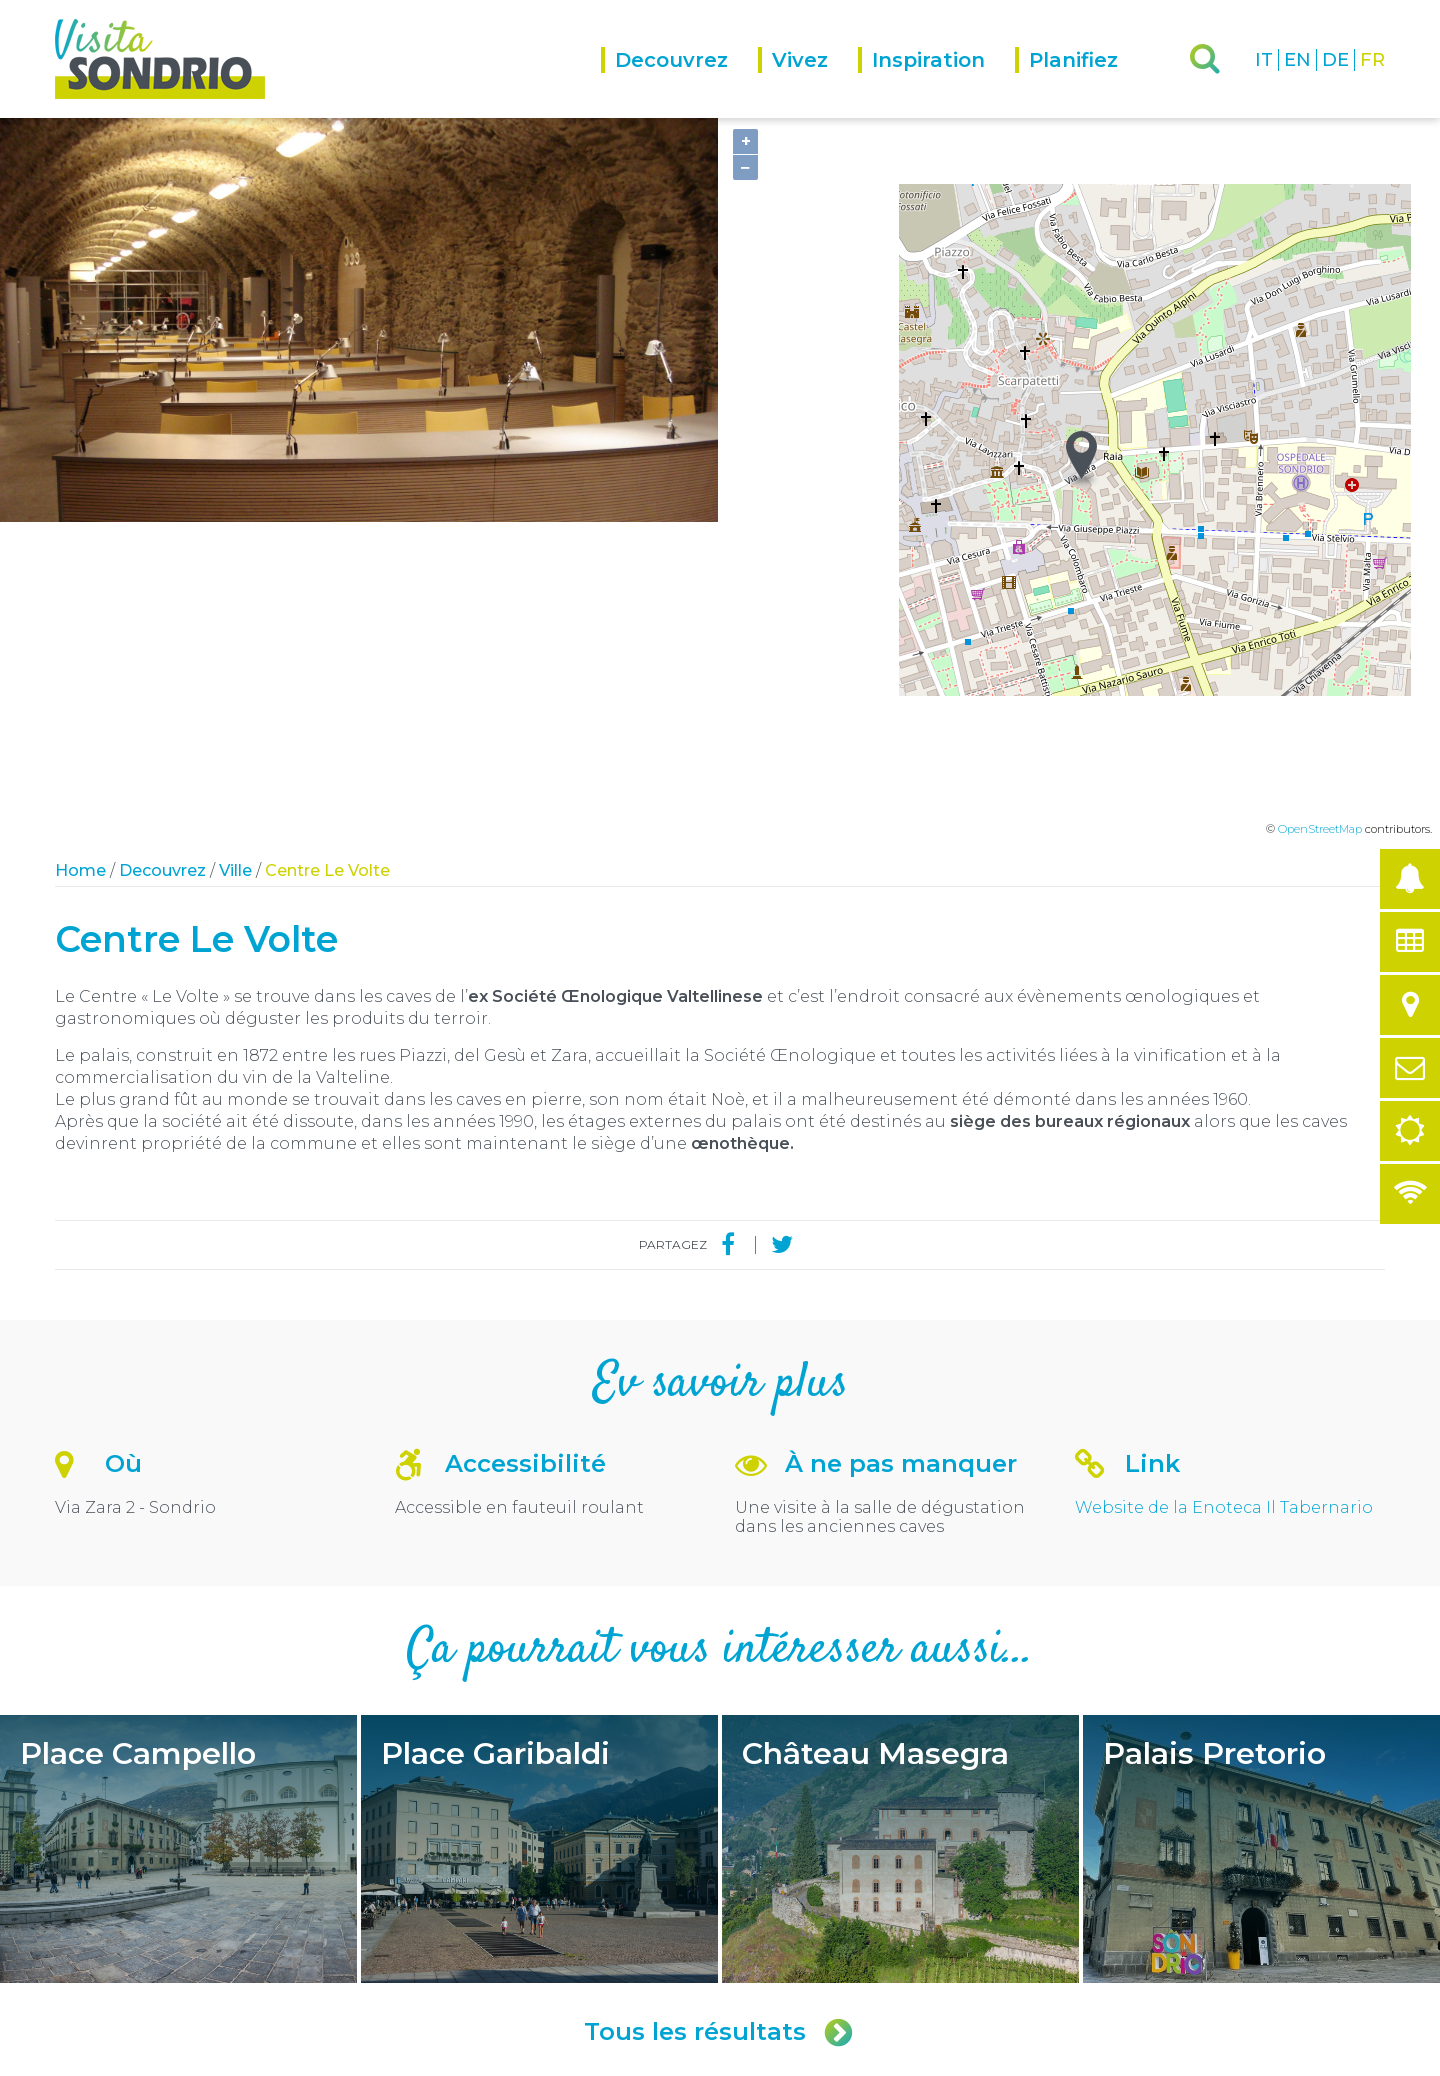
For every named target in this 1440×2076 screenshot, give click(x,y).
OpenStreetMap (1320, 515)
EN (1297, 60)
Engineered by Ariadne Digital (1298, 2058)
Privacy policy (337, 2058)
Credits (270, 2058)
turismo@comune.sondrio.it (846, 1934)
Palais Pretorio (1261, 1535)
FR (1372, 60)
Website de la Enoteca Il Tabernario (1224, 1193)
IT (1264, 60)
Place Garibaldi (539, 1535)
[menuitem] (679, 82)
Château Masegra (900, 1535)
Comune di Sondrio (187, 2058)
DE (1335, 60)
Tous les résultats (720, 1718)
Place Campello (178, 1535)
